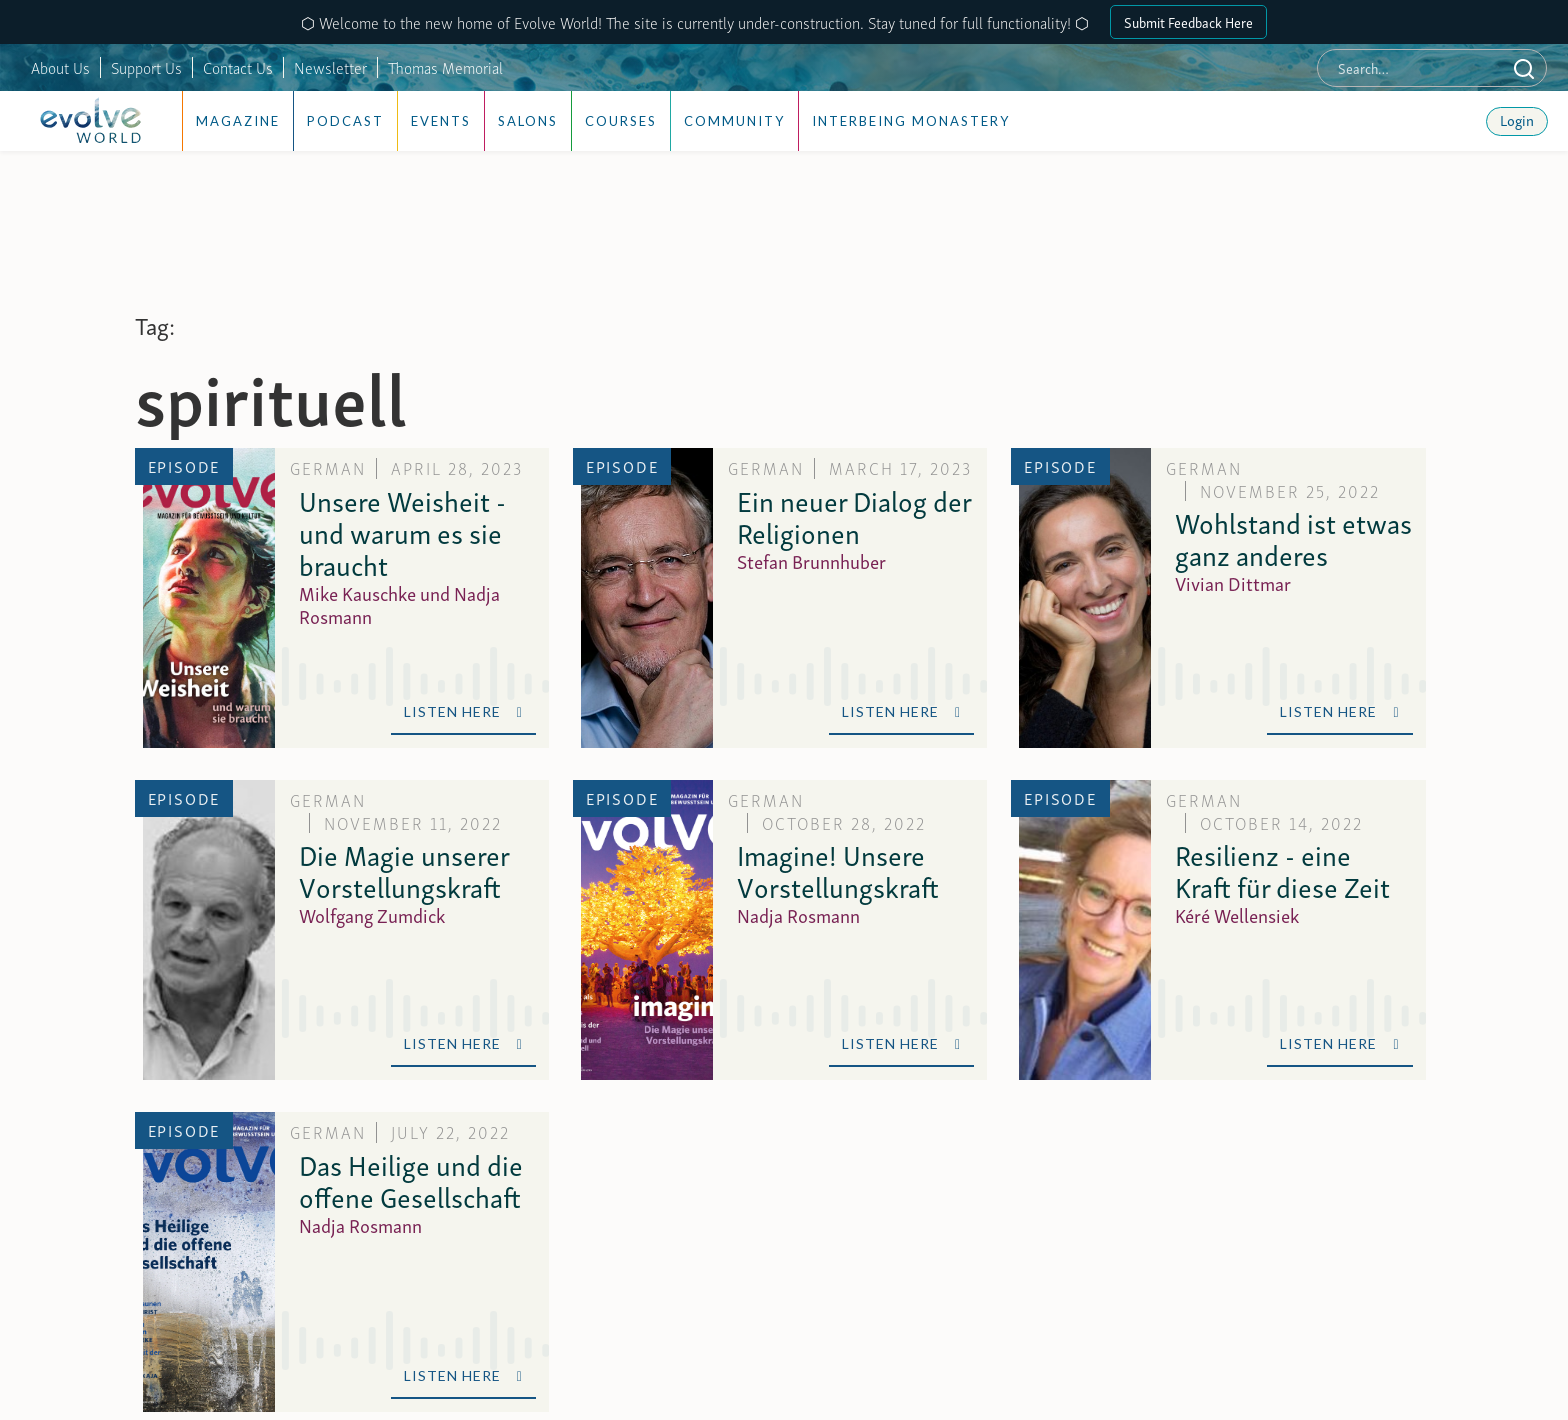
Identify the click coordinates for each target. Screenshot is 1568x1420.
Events (441, 121)
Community (734, 121)
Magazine (238, 121)
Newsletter (330, 67)
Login (1517, 119)
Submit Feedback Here (1188, 21)
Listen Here (463, 711)
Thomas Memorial (445, 67)
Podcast (345, 121)
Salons (528, 121)
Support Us (146, 67)
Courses (621, 121)
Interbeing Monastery (911, 121)
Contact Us (238, 67)
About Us (60, 67)
